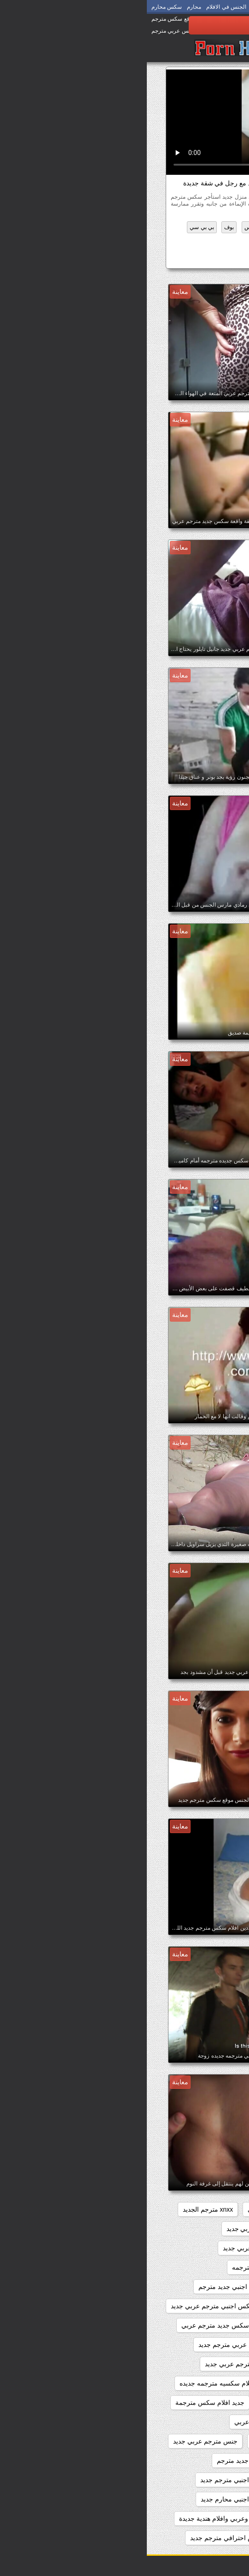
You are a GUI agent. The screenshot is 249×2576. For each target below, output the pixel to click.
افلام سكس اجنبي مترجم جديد (179, 2306)
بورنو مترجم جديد (135, 2402)
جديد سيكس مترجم (194, 2441)
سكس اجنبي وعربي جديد (186, 2518)
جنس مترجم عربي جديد (58, 2441)
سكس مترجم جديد (179, 259)
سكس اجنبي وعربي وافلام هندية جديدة (84, 2518)
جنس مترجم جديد (129, 2441)
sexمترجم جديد (200, 2209)
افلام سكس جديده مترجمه (185, 2344)
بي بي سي (55, 227)
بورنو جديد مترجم (197, 2402)
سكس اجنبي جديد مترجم (104, 2460)
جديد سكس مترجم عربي (121, 2422)
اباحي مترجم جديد (196, 2267)
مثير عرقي (209, 241)
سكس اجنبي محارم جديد (88, 2499)
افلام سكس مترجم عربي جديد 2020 (171, 2383)
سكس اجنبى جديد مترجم (187, 2460)
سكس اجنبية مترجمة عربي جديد (177, 2538)
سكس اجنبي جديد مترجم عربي (178, 2480)
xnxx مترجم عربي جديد (111, 2228)
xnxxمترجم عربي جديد (190, 2248)
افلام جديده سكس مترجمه (121, 2267)
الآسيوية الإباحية (188, 227)
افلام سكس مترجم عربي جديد (99, 2364)
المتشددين (149, 227)
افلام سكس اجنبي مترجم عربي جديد (73, 2306)
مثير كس (176, 241)
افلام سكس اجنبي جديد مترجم (93, 2286)
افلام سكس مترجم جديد (188, 2364)
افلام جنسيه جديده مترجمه (185, 2286)
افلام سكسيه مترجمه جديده (70, 2383)
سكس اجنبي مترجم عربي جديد (178, 2499)
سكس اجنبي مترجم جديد (87, 2480)
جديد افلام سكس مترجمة (63, 2402)
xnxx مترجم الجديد (61, 2209)
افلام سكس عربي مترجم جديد (93, 2344)
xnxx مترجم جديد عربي (188, 2228)
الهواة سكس (112, 227)
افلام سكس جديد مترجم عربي (76, 2325)
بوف (82, 227)
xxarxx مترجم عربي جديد (110, 2248)
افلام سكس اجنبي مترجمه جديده (176, 2325)
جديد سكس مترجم (195, 2422)
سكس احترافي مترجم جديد (80, 2538)
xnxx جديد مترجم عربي (132, 2209)
